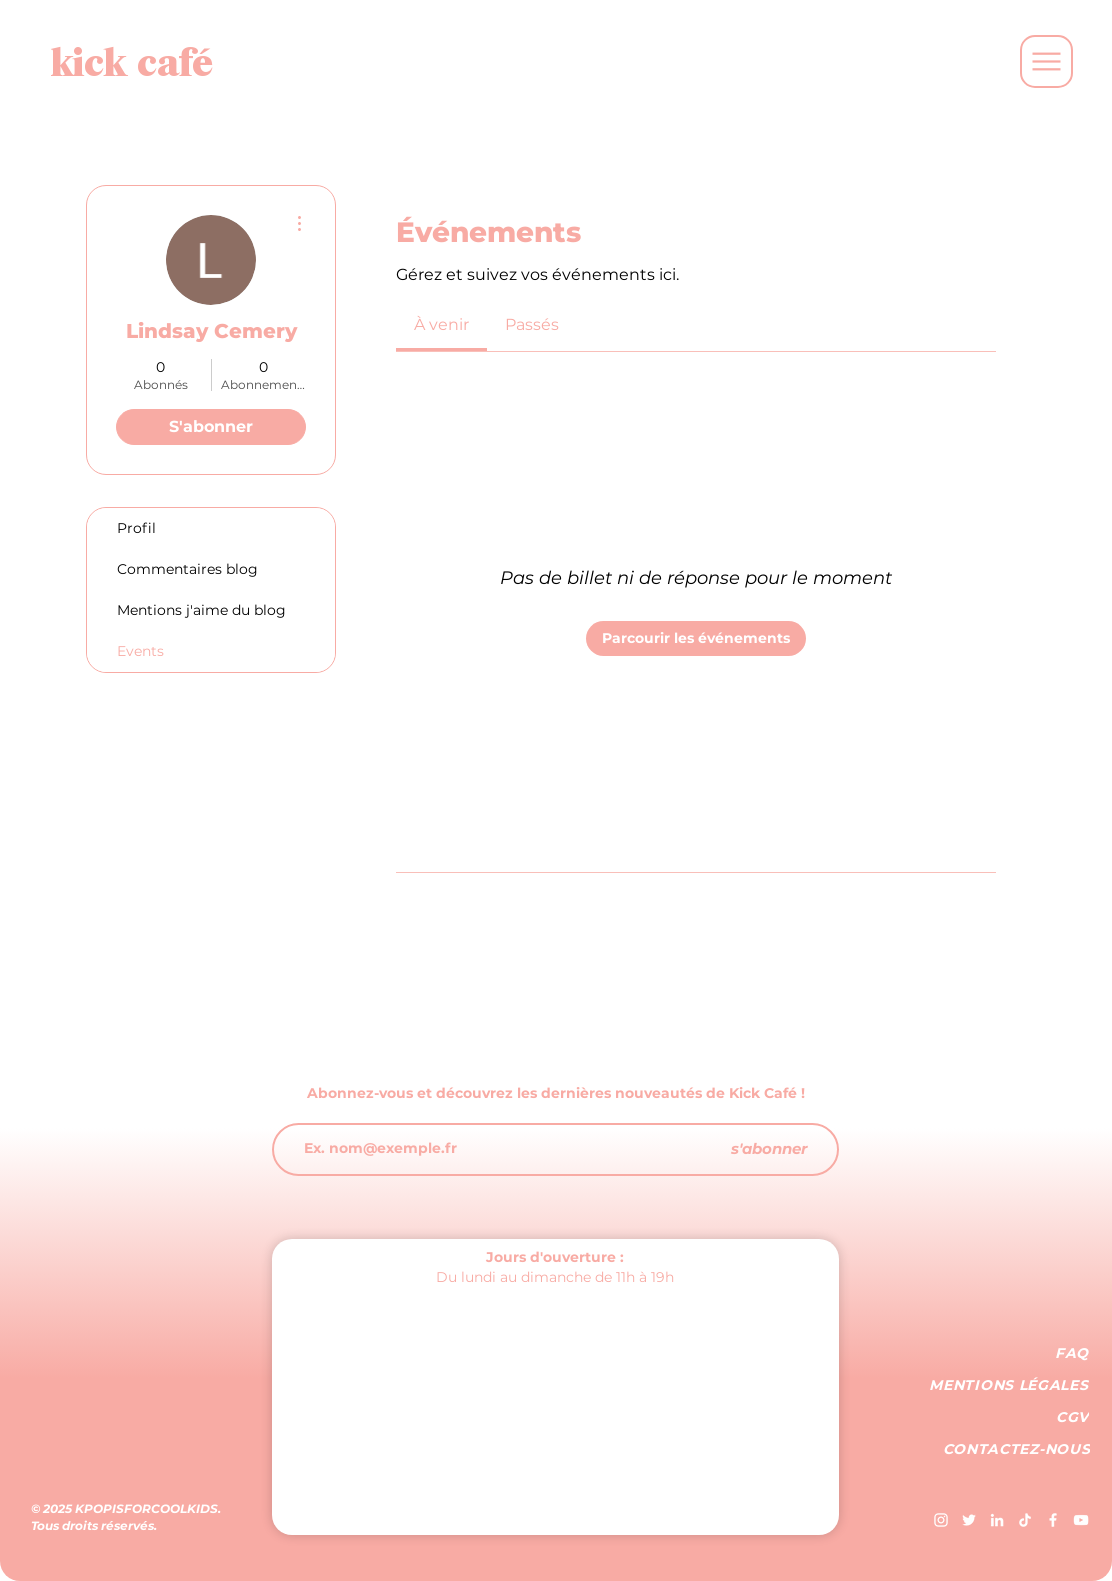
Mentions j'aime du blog (201, 610)
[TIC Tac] (1025, 1520)
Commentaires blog (187, 569)
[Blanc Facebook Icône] (1053, 1520)
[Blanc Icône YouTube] (1081, 1520)
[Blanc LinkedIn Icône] (997, 1520)
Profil (136, 528)
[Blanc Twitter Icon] (969, 1520)
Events (140, 651)
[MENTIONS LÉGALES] (1011, 1385)
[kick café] (131, 61)
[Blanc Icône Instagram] (941, 1520)
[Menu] (1046, 61)
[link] (441, 324)
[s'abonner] (768, 1148)
